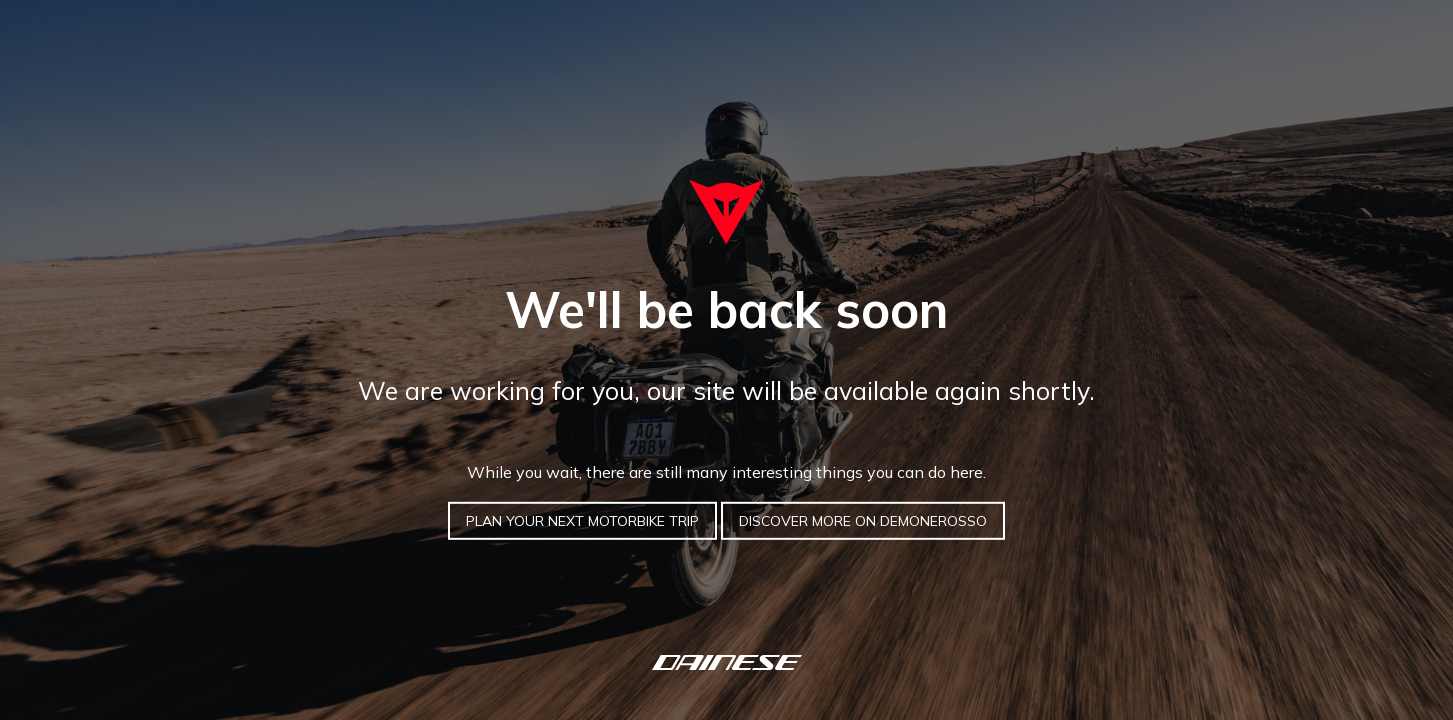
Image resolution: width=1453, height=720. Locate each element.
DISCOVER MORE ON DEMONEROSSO (863, 521)
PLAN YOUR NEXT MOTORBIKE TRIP (582, 521)
